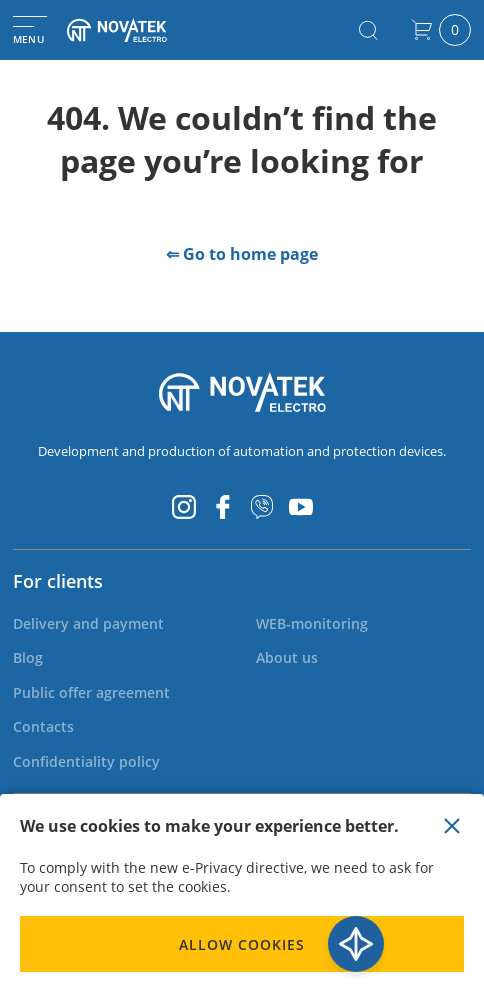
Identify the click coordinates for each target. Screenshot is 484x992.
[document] (242, 893)
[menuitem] (88, 623)
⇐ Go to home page (242, 254)
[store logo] (134, 30)
